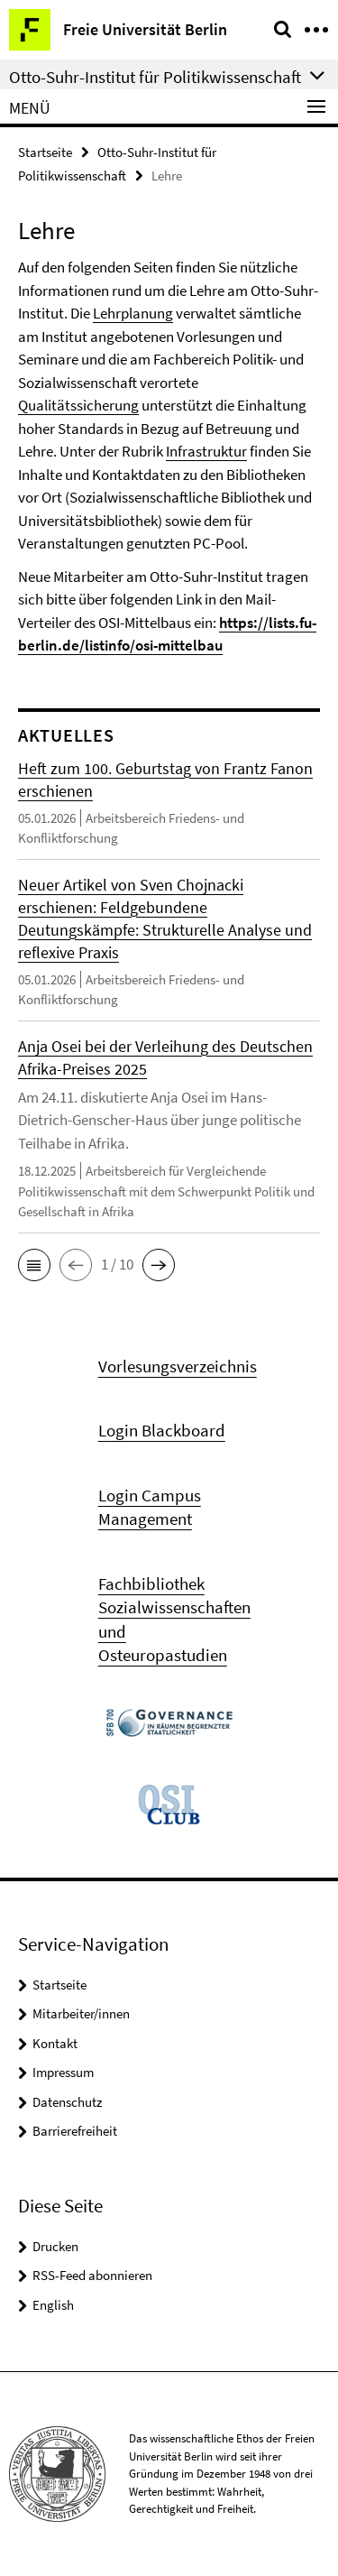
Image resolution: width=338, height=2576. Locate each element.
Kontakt (55, 2043)
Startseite (45, 152)
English (53, 2304)
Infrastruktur (206, 451)
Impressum (63, 2072)
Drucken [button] (55, 2246)
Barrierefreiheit (74, 2130)
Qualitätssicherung (78, 405)
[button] (34, 1265)
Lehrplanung (133, 313)
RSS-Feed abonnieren (92, 2275)
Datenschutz (67, 2101)
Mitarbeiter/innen (81, 2013)
